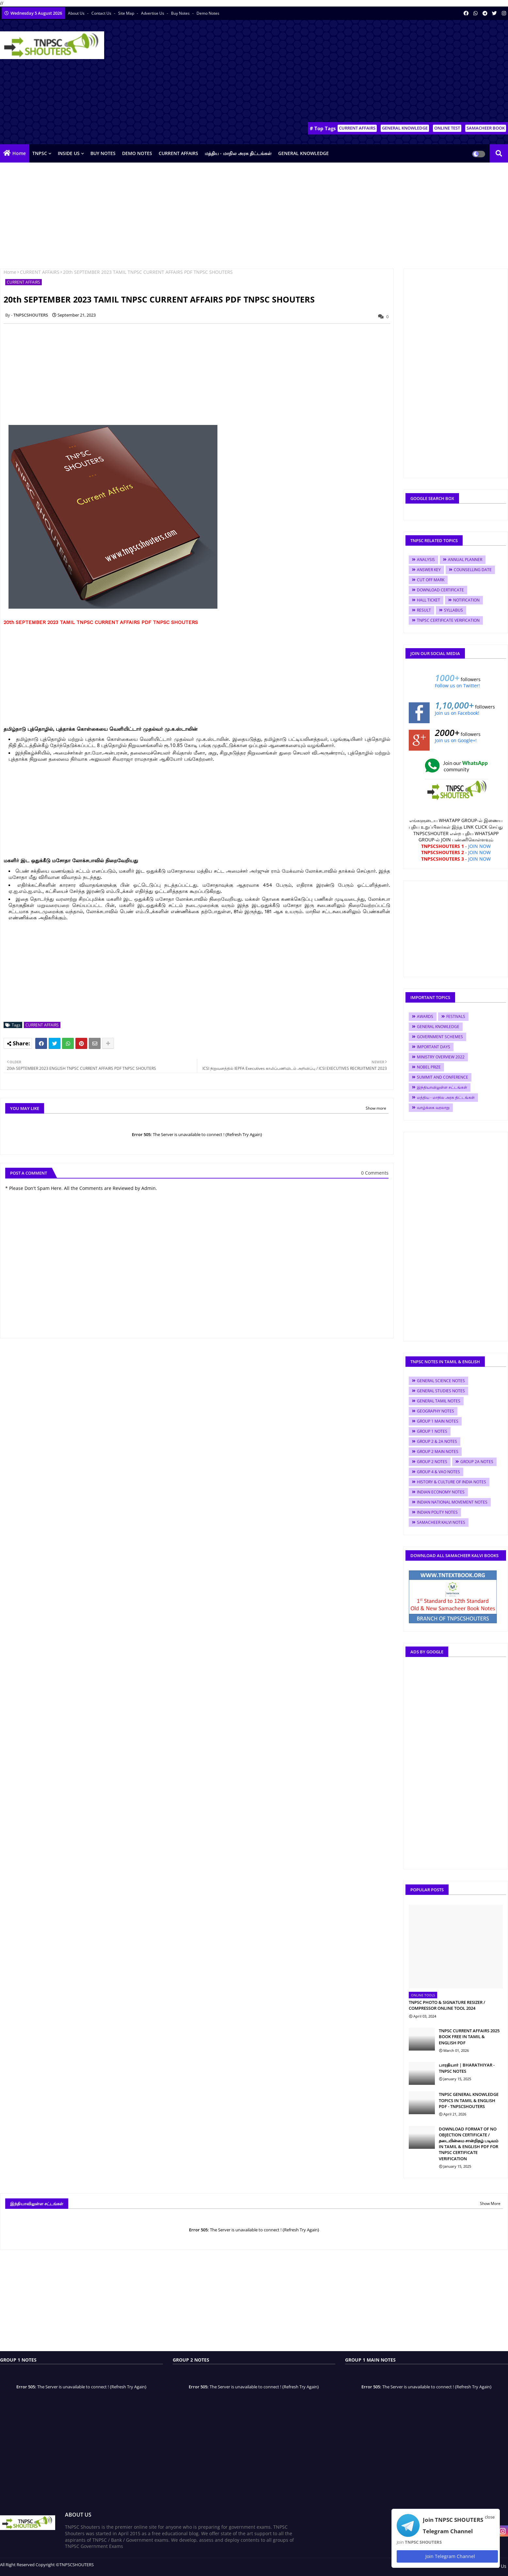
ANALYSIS (426, 559)
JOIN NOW (479, 846)
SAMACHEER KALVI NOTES (441, 1522)
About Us (77, 13)
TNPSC (39, 153)
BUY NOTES (103, 153)
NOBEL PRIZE (429, 1067)
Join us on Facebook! (457, 713)
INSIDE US (69, 153)
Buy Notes (181, 13)
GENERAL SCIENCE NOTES (441, 1380)
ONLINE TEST (447, 128)
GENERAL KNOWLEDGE (405, 128)
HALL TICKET (428, 600)
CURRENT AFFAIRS (357, 128)
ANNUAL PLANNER (465, 559)
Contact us (101, 13)
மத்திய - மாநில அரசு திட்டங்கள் (238, 153)
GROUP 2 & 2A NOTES (437, 1441)
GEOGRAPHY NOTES (435, 1411)
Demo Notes (208, 13)
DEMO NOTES (137, 153)
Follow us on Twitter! (457, 685)
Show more (376, 1108)
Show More (490, 2203)
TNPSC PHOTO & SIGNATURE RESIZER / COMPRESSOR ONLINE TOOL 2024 (447, 2005)
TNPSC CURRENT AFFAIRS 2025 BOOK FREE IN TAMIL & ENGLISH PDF (469, 2036)
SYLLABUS (453, 610)
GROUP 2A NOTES (476, 1461)
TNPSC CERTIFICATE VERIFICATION (448, 620)
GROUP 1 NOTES (432, 1431)
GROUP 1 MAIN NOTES (437, 1421)
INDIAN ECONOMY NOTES (441, 1492)
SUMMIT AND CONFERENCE (442, 1077)
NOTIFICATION (466, 600)
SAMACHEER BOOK (486, 128)
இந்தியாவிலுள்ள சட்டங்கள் (442, 1087)
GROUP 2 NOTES (432, 1461)
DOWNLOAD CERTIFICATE (440, 590)
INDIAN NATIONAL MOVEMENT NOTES (452, 1502)
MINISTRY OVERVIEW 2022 (441, 1057)
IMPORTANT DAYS (433, 1047)
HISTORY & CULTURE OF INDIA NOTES (451, 1482)
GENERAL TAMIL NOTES (438, 1401)
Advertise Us (153, 13)
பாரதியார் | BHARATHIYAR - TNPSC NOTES (467, 2068)
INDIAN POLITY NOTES (437, 1512)
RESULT (424, 610)
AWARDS (425, 1016)
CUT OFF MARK (430, 580)
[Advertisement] (389, 72)
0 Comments (375, 1173)
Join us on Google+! (456, 740)
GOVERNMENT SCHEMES (440, 1036)
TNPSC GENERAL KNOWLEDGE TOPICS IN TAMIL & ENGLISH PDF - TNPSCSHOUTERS (469, 2100)
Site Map (126, 13)
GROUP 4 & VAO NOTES (438, 1472)
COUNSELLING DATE (473, 569)
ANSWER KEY (429, 569)
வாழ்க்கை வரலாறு (433, 1107)
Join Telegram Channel (447, 2556)
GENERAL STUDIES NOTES (441, 1391)
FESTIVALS (455, 1016)
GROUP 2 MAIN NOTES (437, 1451)
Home (19, 153)
